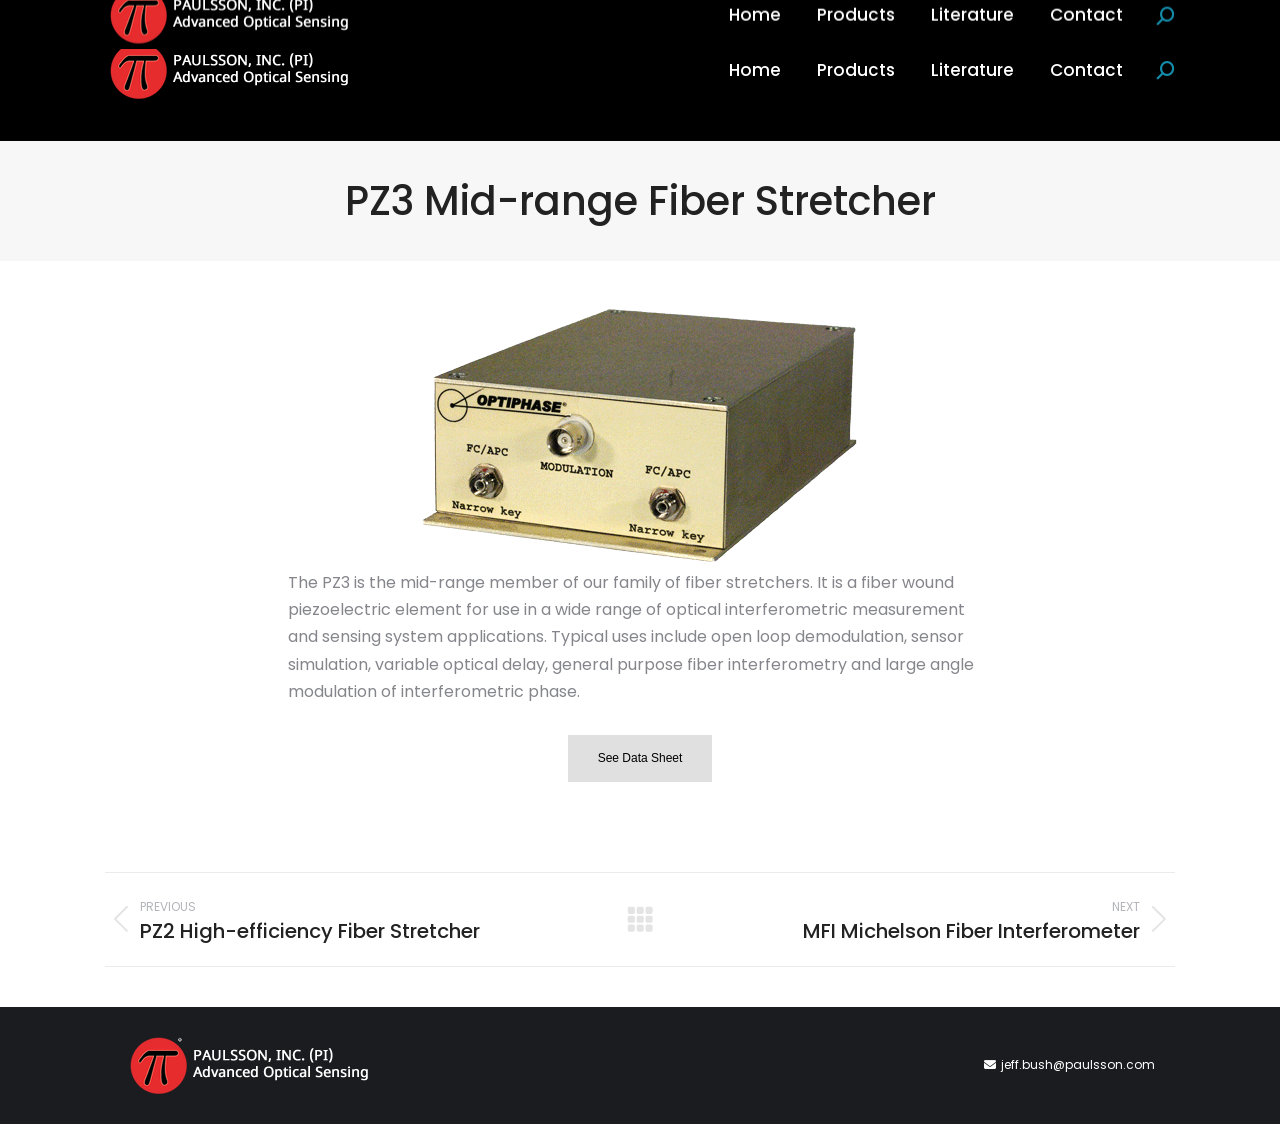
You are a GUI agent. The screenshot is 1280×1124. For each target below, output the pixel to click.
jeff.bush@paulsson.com (1078, 1064)
